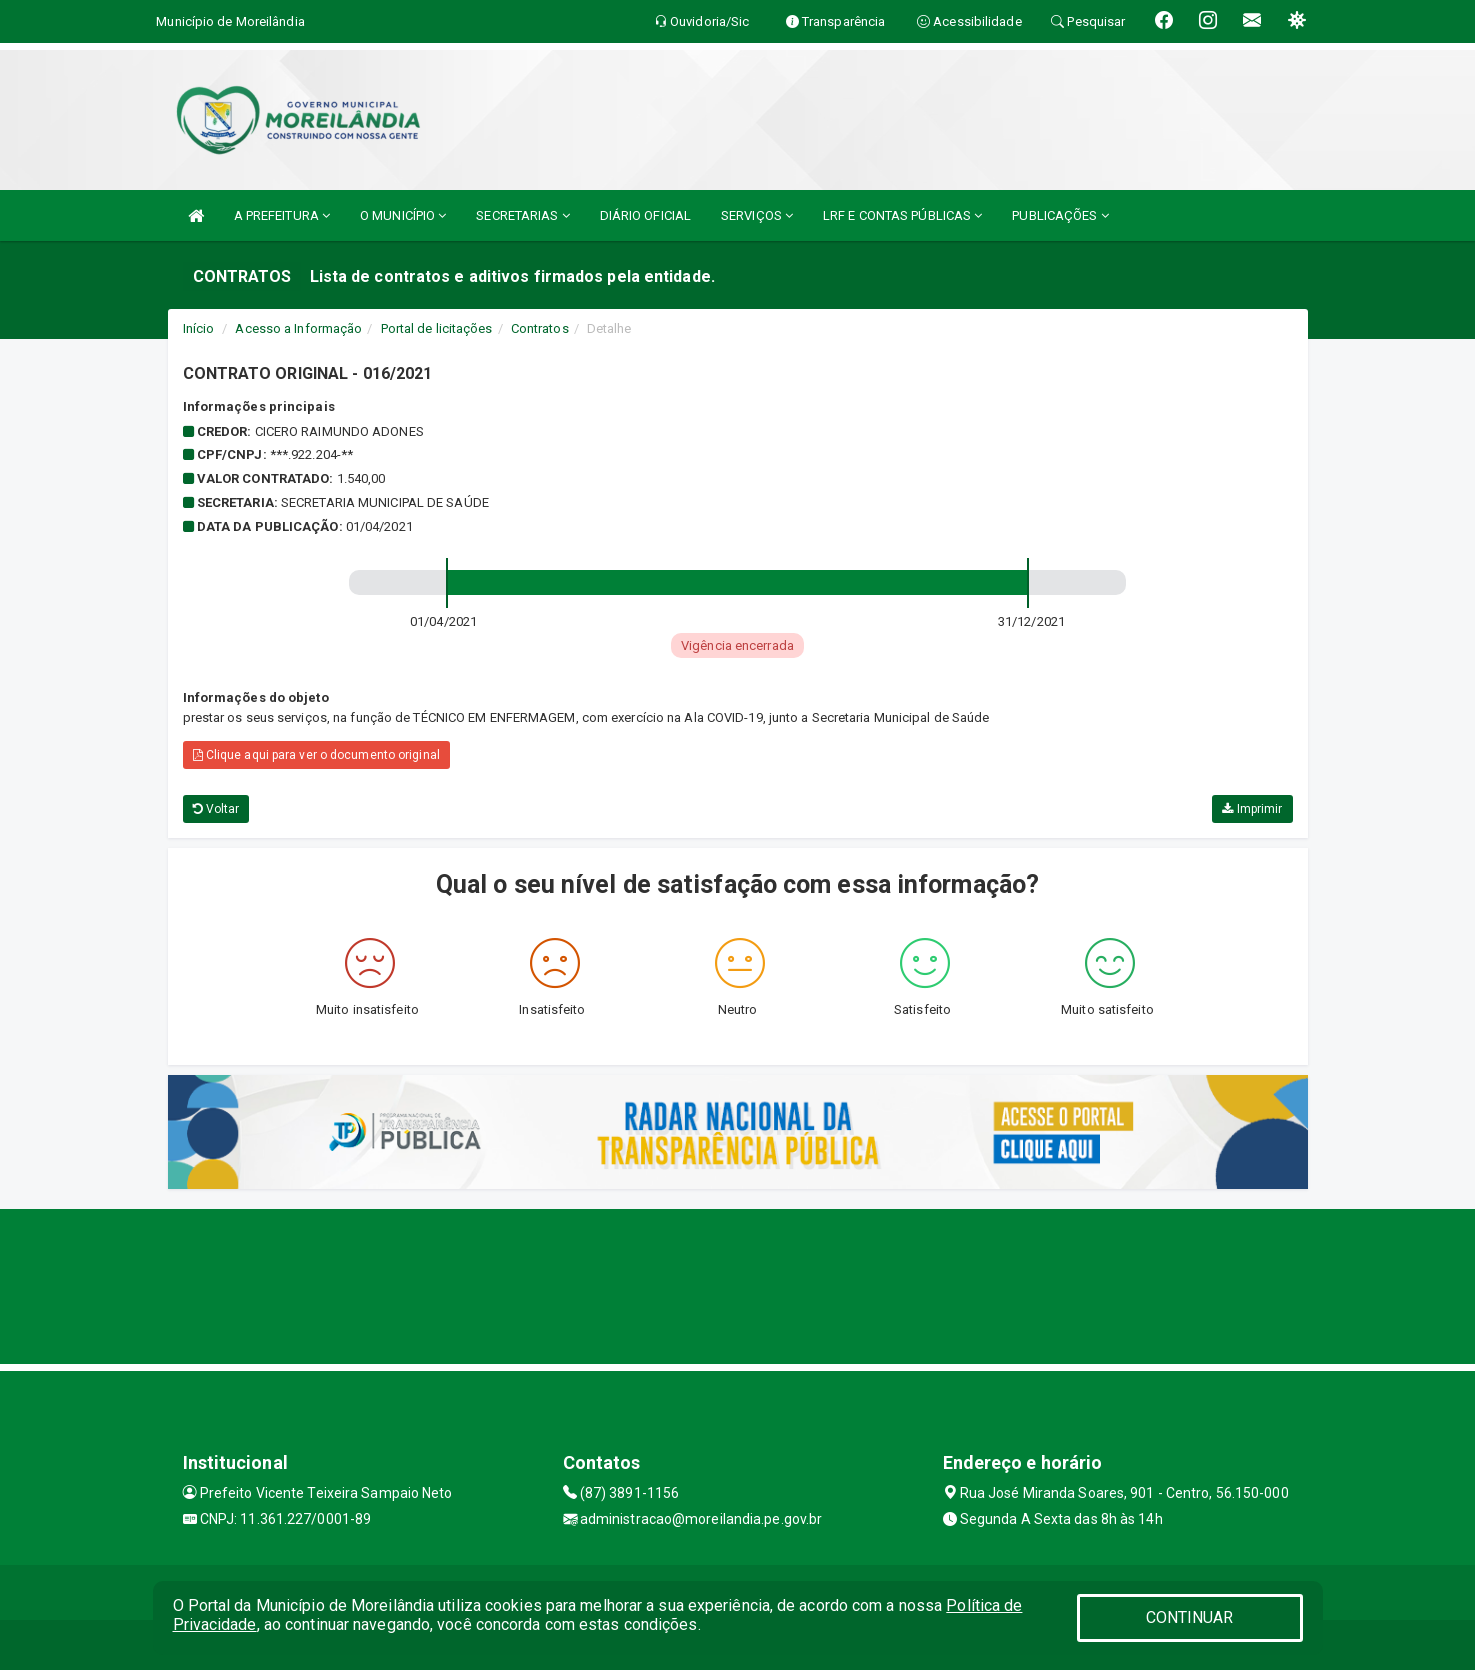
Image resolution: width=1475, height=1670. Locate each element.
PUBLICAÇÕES (1060, 215)
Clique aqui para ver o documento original (316, 755)
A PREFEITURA (282, 215)
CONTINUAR (1190, 1617)
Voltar (216, 809)
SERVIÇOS (757, 215)
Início (199, 328)
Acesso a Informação (298, 328)
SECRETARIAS (522, 215)
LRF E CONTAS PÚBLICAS (902, 215)
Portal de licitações (437, 328)
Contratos (540, 328)
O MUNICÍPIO (403, 215)
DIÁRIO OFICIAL (645, 215)
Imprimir (1252, 809)
